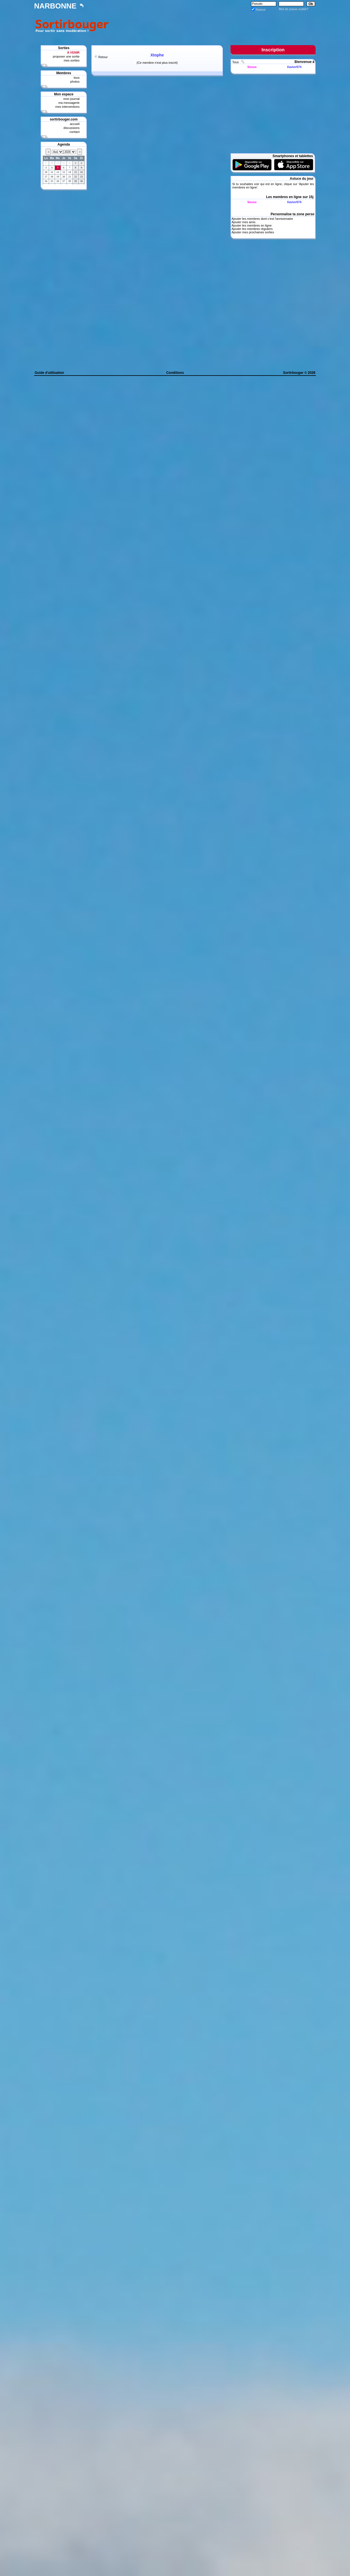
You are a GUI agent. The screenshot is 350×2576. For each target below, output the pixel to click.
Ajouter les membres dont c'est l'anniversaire (262, 218)
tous (76, 77)
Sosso (251, 67)
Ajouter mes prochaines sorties (252, 232)
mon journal (71, 98)
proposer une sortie (66, 56)
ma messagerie (68, 102)
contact (74, 131)
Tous (236, 62)
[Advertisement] (213, 24)
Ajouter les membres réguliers (252, 229)
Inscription (273, 49)
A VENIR (73, 52)
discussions (71, 128)
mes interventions (67, 106)
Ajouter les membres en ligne (251, 225)
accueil (74, 124)
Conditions (175, 373)
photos (74, 81)
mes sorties (71, 60)
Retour (103, 57)
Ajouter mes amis (243, 222)
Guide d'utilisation (49, 373)
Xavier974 (294, 67)
